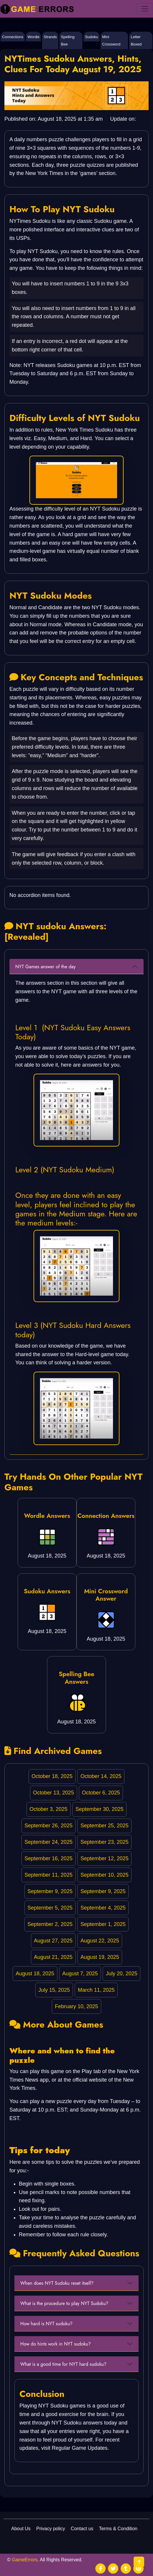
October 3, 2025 (48, 1809)
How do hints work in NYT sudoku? (55, 2344)
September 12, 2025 (105, 1858)
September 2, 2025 (49, 1924)
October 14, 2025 (101, 1776)
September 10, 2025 (105, 1875)
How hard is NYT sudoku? (46, 2323)
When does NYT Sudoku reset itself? (57, 2283)
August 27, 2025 (53, 1941)
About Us (21, 2528)
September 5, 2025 (49, 1908)
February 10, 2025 (76, 2006)
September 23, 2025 (105, 1842)
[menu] (145, 9)
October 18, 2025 (51, 1776)
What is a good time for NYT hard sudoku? (63, 2364)
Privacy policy (50, 2528)
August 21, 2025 (53, 1957)
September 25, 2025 (105, 1826)
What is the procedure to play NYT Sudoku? (64, 2303)
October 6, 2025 (101, 1793)
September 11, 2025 (48, 1875)
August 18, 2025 (35, 1973)
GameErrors (24, 2559)
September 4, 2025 (103, 1908)
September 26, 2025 (48, 1826)
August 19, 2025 (100, 1957)
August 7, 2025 (80, 1973)
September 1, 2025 (103, 1924)
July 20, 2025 (121, 1973)
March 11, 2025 (96, 1990)
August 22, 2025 (100, 1941)
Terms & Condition (118, 2528)
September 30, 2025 (100, 1809)
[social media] (100, 2568)
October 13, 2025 (53, 1793)
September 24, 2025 (48, 1842)
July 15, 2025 (54, 1990)
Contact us (82, 2528)
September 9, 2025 (49, 1891)
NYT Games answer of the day (46, 966)
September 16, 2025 (48, 1858)
